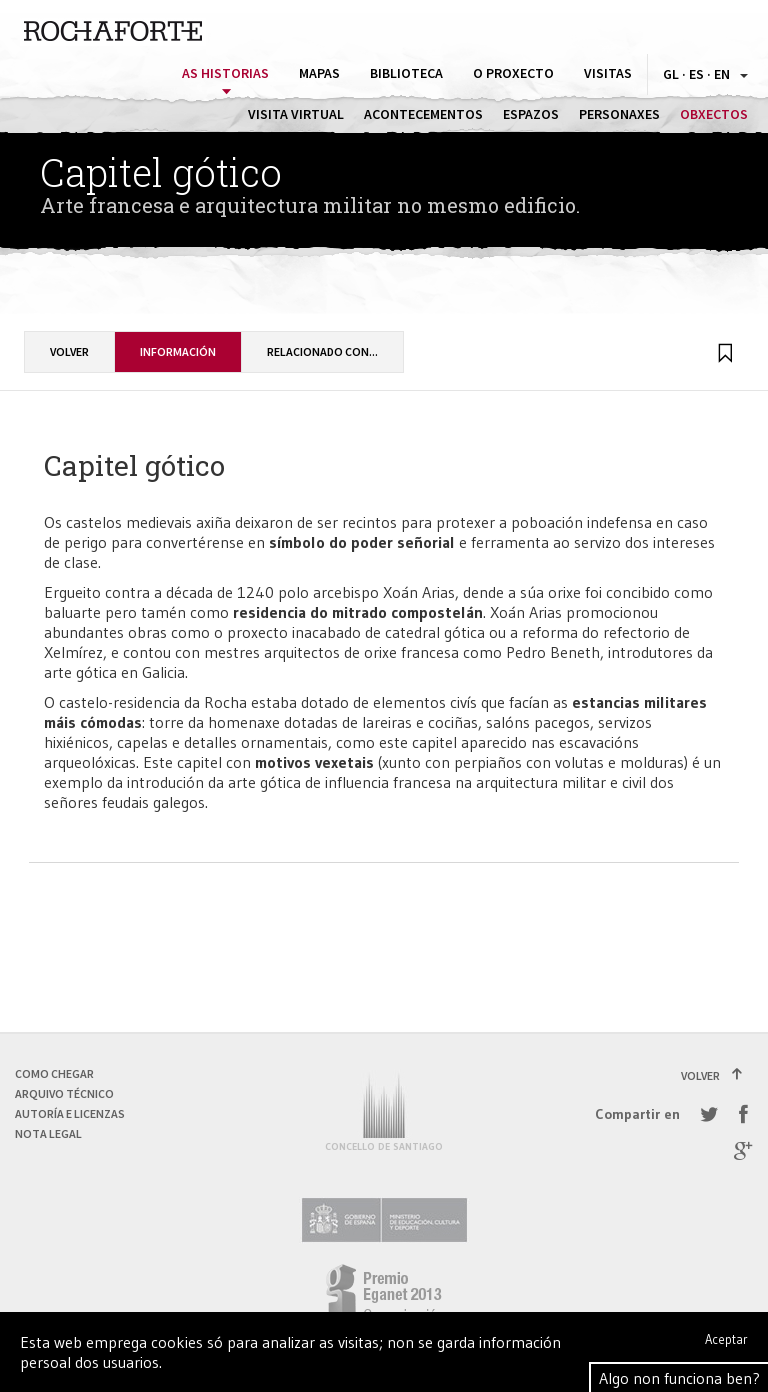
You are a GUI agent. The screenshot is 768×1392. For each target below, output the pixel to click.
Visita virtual (296, 114)
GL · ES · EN (705, 74)
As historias (225, 73)
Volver (69, 351)
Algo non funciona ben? (679, 1378)
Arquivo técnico (64, 1093)
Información (178, 351)
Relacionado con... (322, 351)
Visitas (608, 73)
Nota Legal (48, 1133)
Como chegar (54, 1073)
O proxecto (513, 73)
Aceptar (726, 1339)
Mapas (319, 73)
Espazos (531, 114)
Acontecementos (423, 114)
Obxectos (714, 114)
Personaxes (619, 114)
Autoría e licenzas (70, 1113)
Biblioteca (406, 73)
